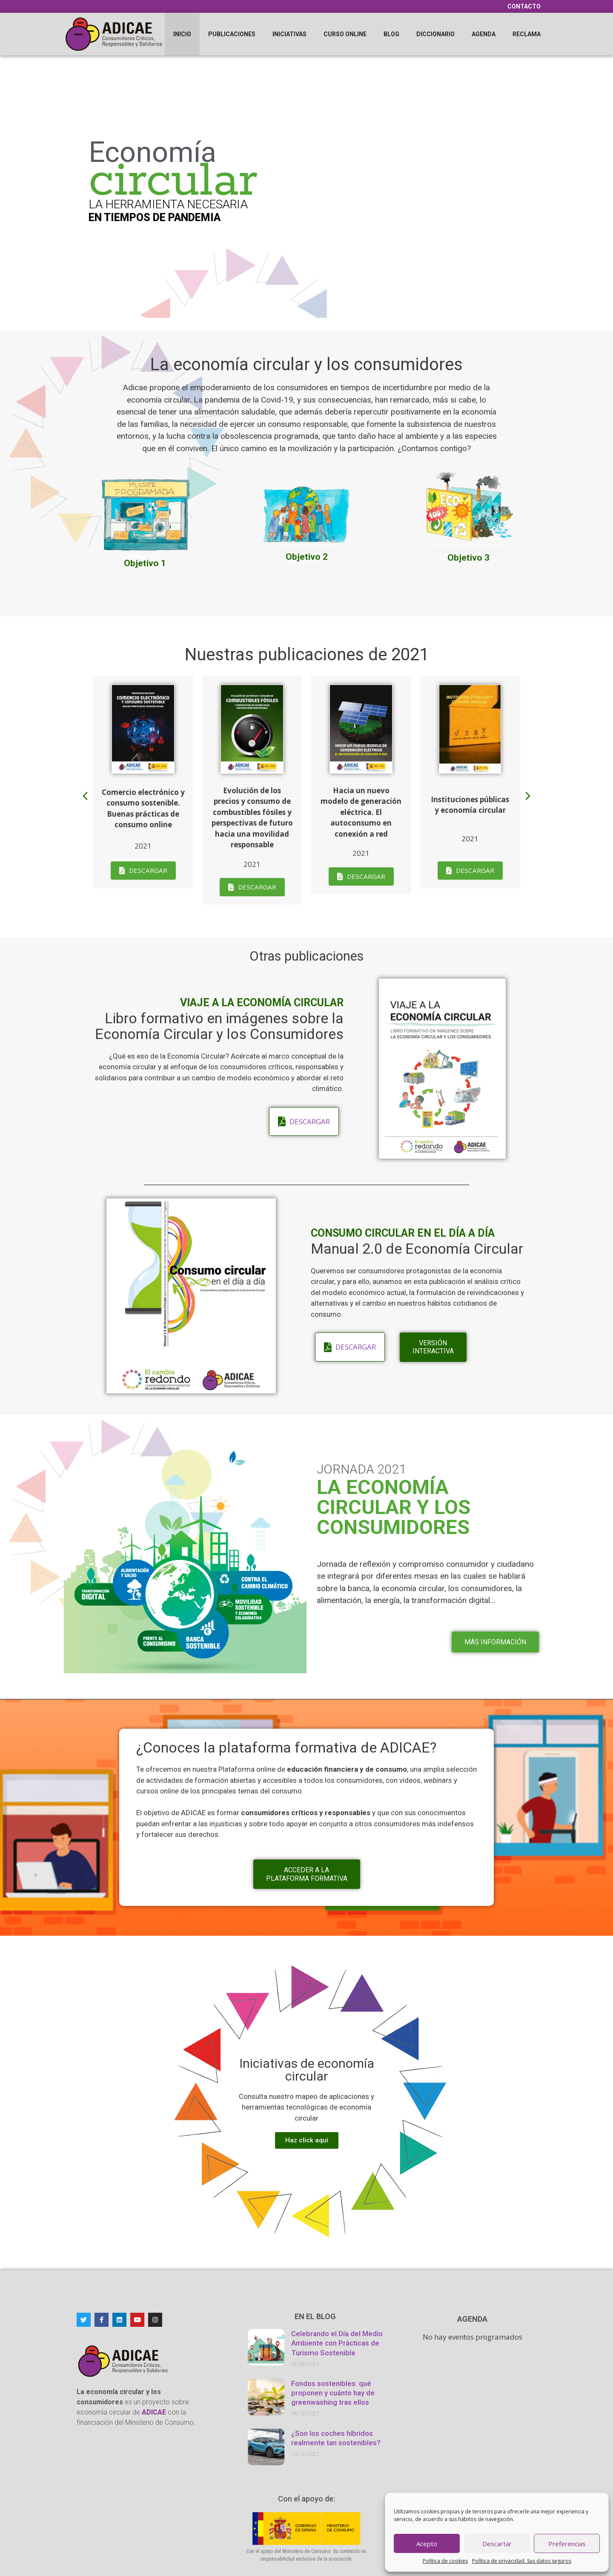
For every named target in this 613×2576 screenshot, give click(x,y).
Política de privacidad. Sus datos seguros (521, 2560)
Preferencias (567, 2543)
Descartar (497, 2543)
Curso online (345, 34)
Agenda (484, 34)
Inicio (182, 34)
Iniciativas (289, 34)
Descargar (148, 870)
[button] (85, 796)
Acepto (426, 2543)
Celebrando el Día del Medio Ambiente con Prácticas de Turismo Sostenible (337, 2343)
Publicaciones (231, 34)
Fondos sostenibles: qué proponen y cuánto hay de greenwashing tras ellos (333, 2392)
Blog (391, 34)
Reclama (527, 34)
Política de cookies (445, 2560)
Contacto (524, 6)
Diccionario (435, 34)
